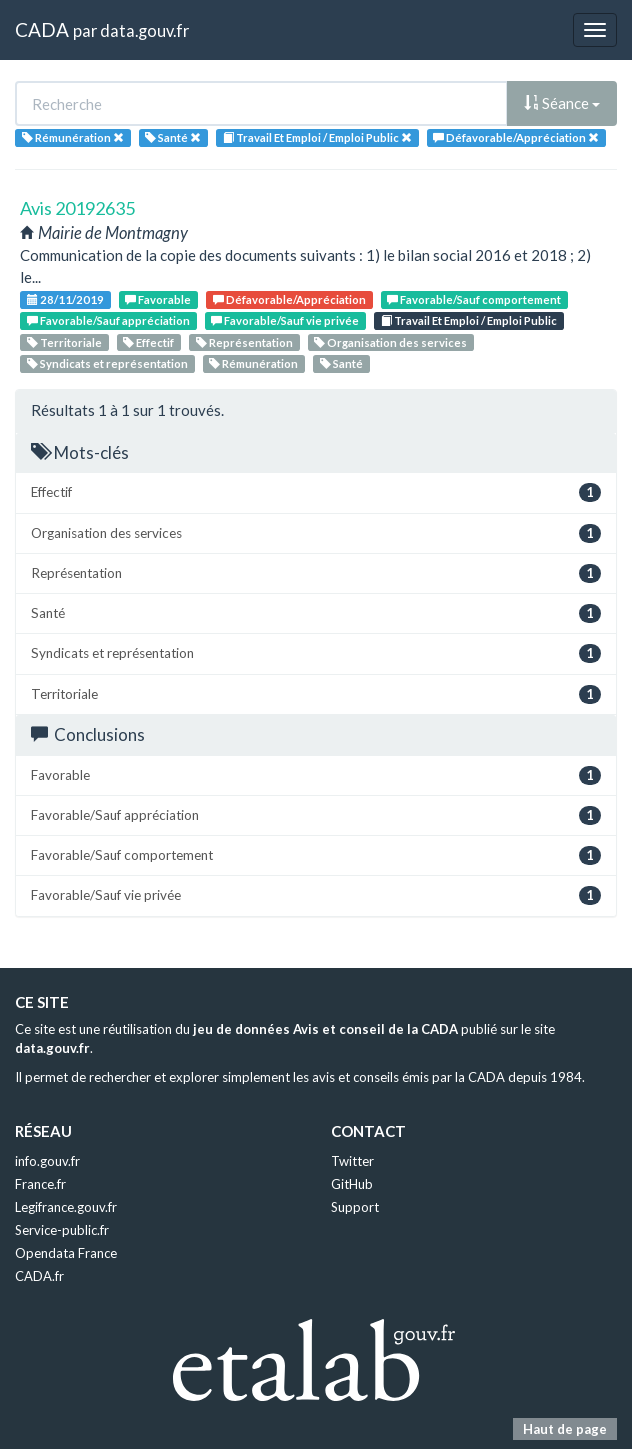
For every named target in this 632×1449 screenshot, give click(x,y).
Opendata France (66, 1253)
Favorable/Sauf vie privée (285, 320)
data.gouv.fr (144, 30)
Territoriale (64, 342)
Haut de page (565, 1429)
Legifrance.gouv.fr (66, 1207)
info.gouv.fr (47, 1161)
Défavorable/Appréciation (289, 299)
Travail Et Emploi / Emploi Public (469, 320)
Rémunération (253, 363)
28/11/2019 (65, 299)
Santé (341, 363)
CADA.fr (39, 1276)
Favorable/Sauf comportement (474, 299)
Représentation (244, 342)
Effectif (148, 342)
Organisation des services (390, 342)
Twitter (352, 1161)
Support (355, 1207)
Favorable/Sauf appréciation (108, 320)
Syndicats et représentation (107, 363)
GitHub (352, 1184)
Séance (562, 103)
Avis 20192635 (77, 208)
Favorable (158, 299)
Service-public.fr (62, 1230)
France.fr (40, 1184)
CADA (42, 29)
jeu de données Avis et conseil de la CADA (325, 1029)
